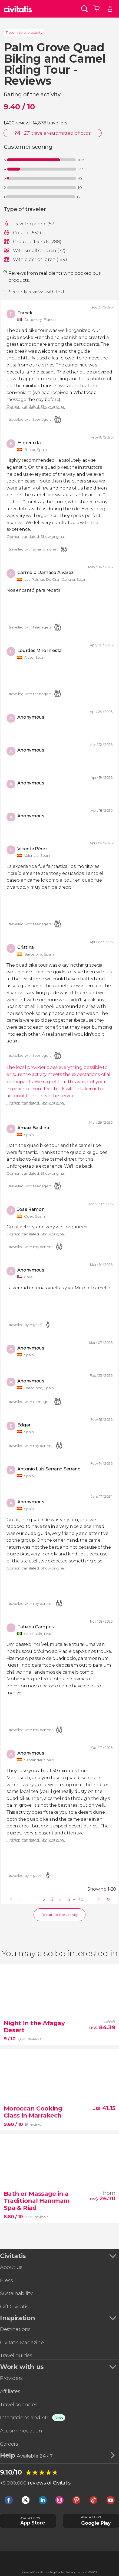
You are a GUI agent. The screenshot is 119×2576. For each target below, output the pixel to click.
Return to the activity (24, 32)
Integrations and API (25, 2417)
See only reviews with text (37, 291)
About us (11, 2267)
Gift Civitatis (14, 2306)
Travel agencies (18, 2404)
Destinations (15, 2329)
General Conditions (34, 2572)
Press (6, 2280)
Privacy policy (75, 2572)
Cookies (92, 2572)
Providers (11, 2378)
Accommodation (21, 2431)
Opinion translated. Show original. (35, 407)
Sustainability (16, 2293)
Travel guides (16, 2355)
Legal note (57, 2572)
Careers (9, 2444)
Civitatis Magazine (22, 2342)
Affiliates (10, 2391)
